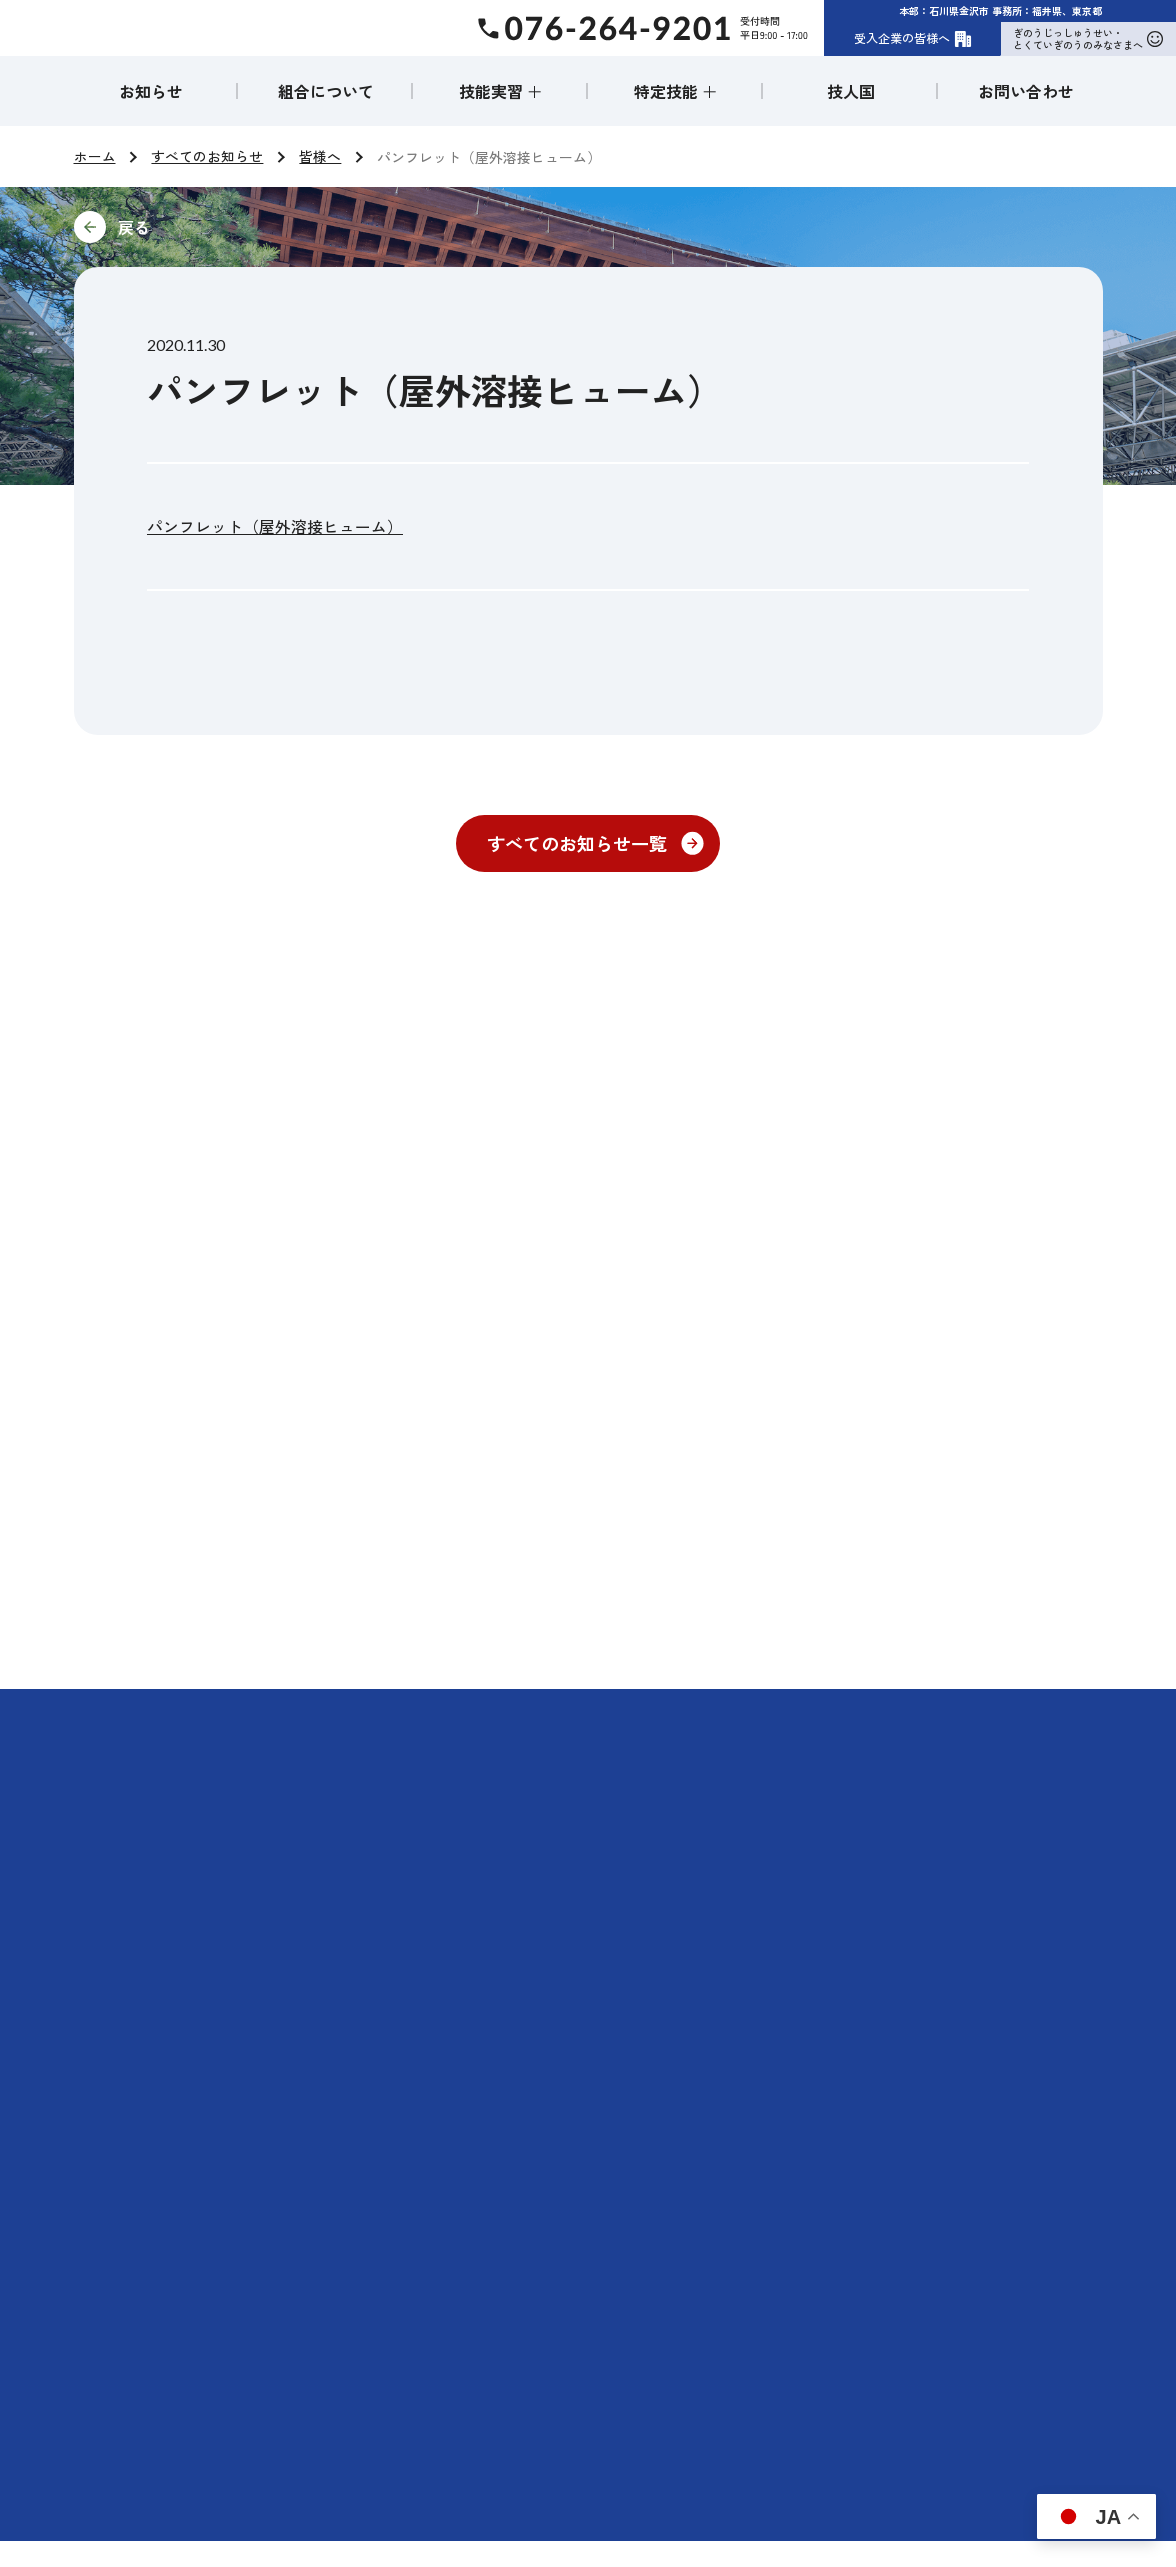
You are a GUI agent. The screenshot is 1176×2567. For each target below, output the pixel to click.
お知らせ (151, 91)
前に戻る (268, 227)
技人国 (851, 91)
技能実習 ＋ (501, 91)
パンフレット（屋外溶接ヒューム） (275, 526)
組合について (326, 91)
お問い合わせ (1026, 91)
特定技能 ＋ (676, 91)
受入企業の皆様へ (913, 38)
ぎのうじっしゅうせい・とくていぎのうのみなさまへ (1088, 38)
